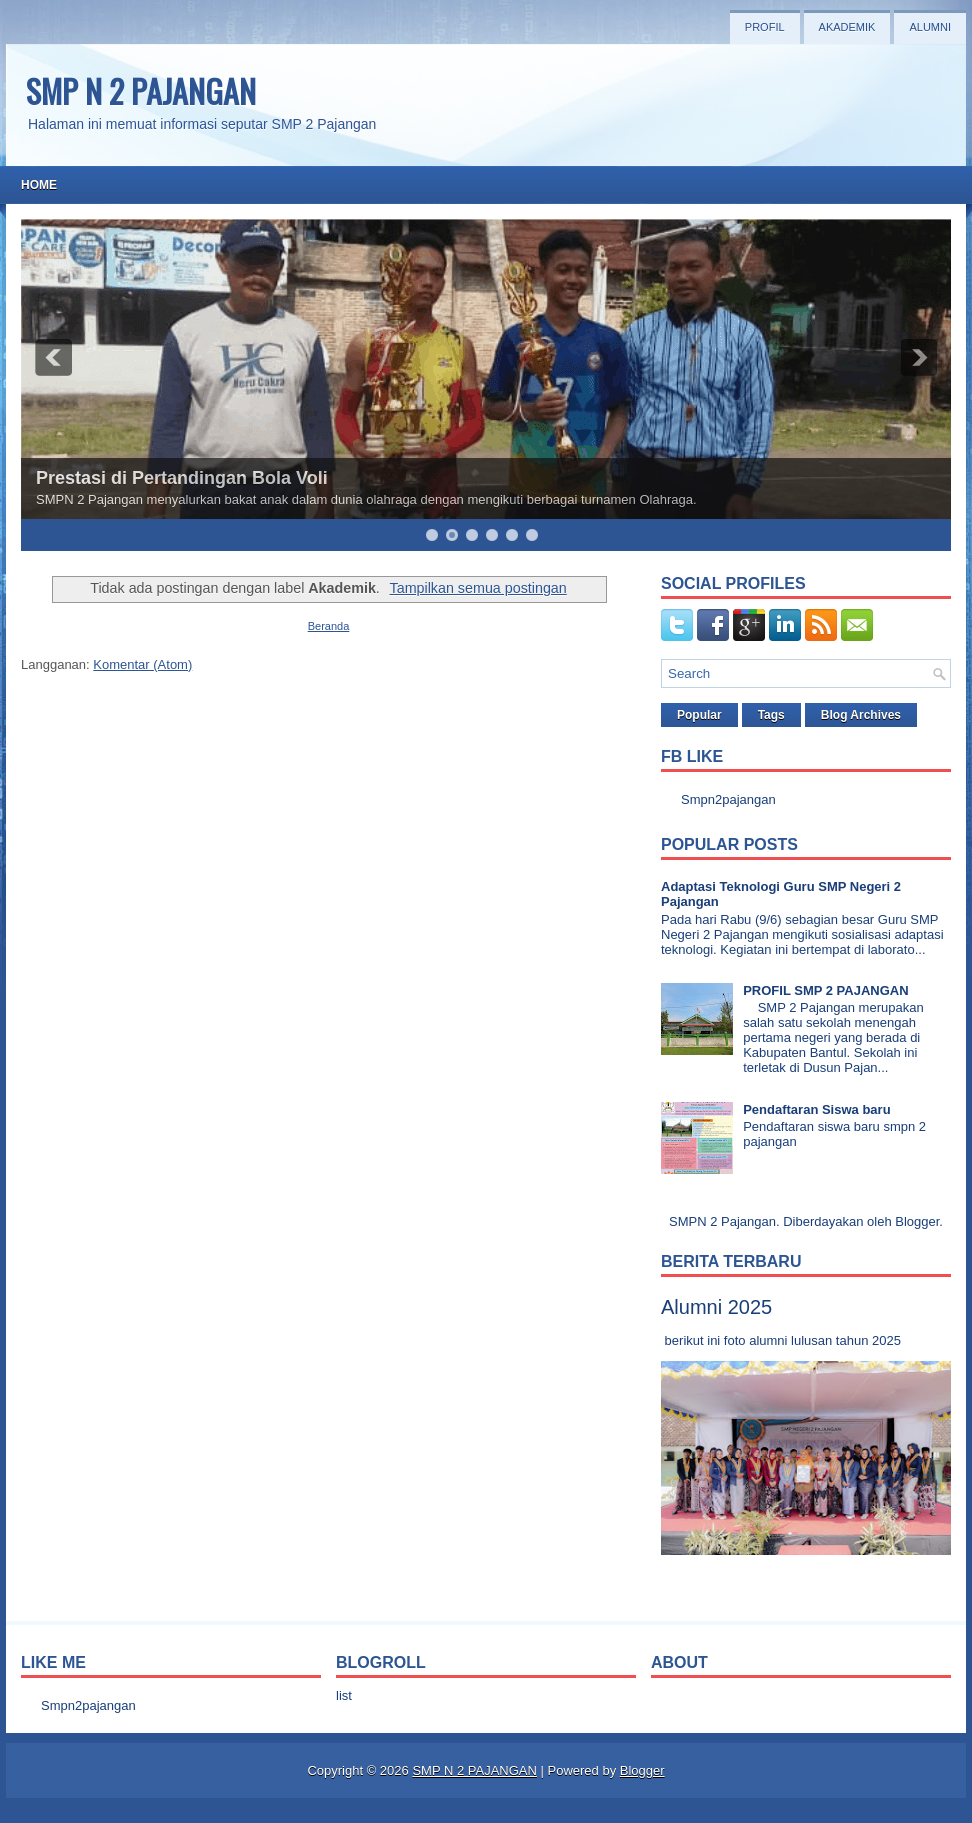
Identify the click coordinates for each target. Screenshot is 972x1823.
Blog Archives (861, 715)
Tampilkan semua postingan (478, 588)
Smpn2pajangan (728, 799)
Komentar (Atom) (142, 664)
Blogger (917, 1221)
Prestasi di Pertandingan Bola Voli (182, 478)
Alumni (930, 27)
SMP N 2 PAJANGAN (141, 90)
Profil (765, 27)
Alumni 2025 (716, 1307)
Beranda (329, 626)
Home (39, 185)
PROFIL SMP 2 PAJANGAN (825, 990)
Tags (771, 715)
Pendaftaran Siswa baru (816, 1109)
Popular (699, 715)
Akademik (847, 27)
